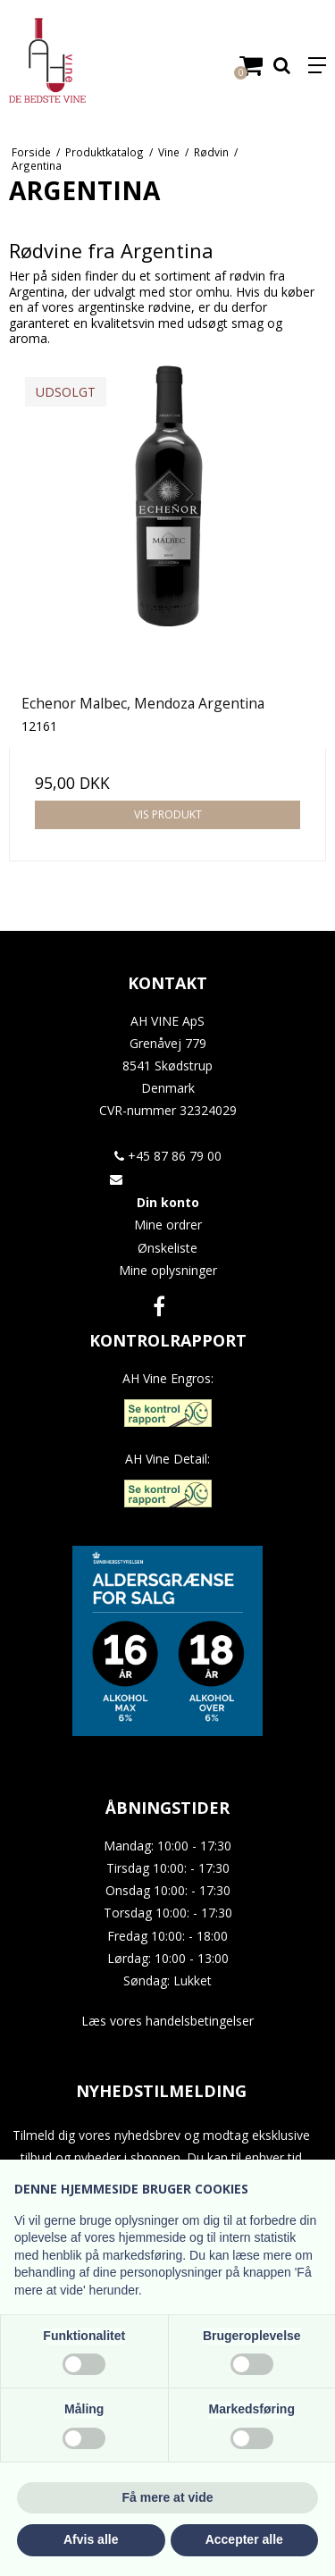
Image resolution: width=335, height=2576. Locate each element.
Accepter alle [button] (244, 2539)
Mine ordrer (168, 1224)
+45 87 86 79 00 (168, 1155)
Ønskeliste (167, 1247)
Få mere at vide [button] (168, 2497)
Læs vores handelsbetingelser (167, 2020)
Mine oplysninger (168, 1270)
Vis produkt (168, 814)
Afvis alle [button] (90, 2539)
